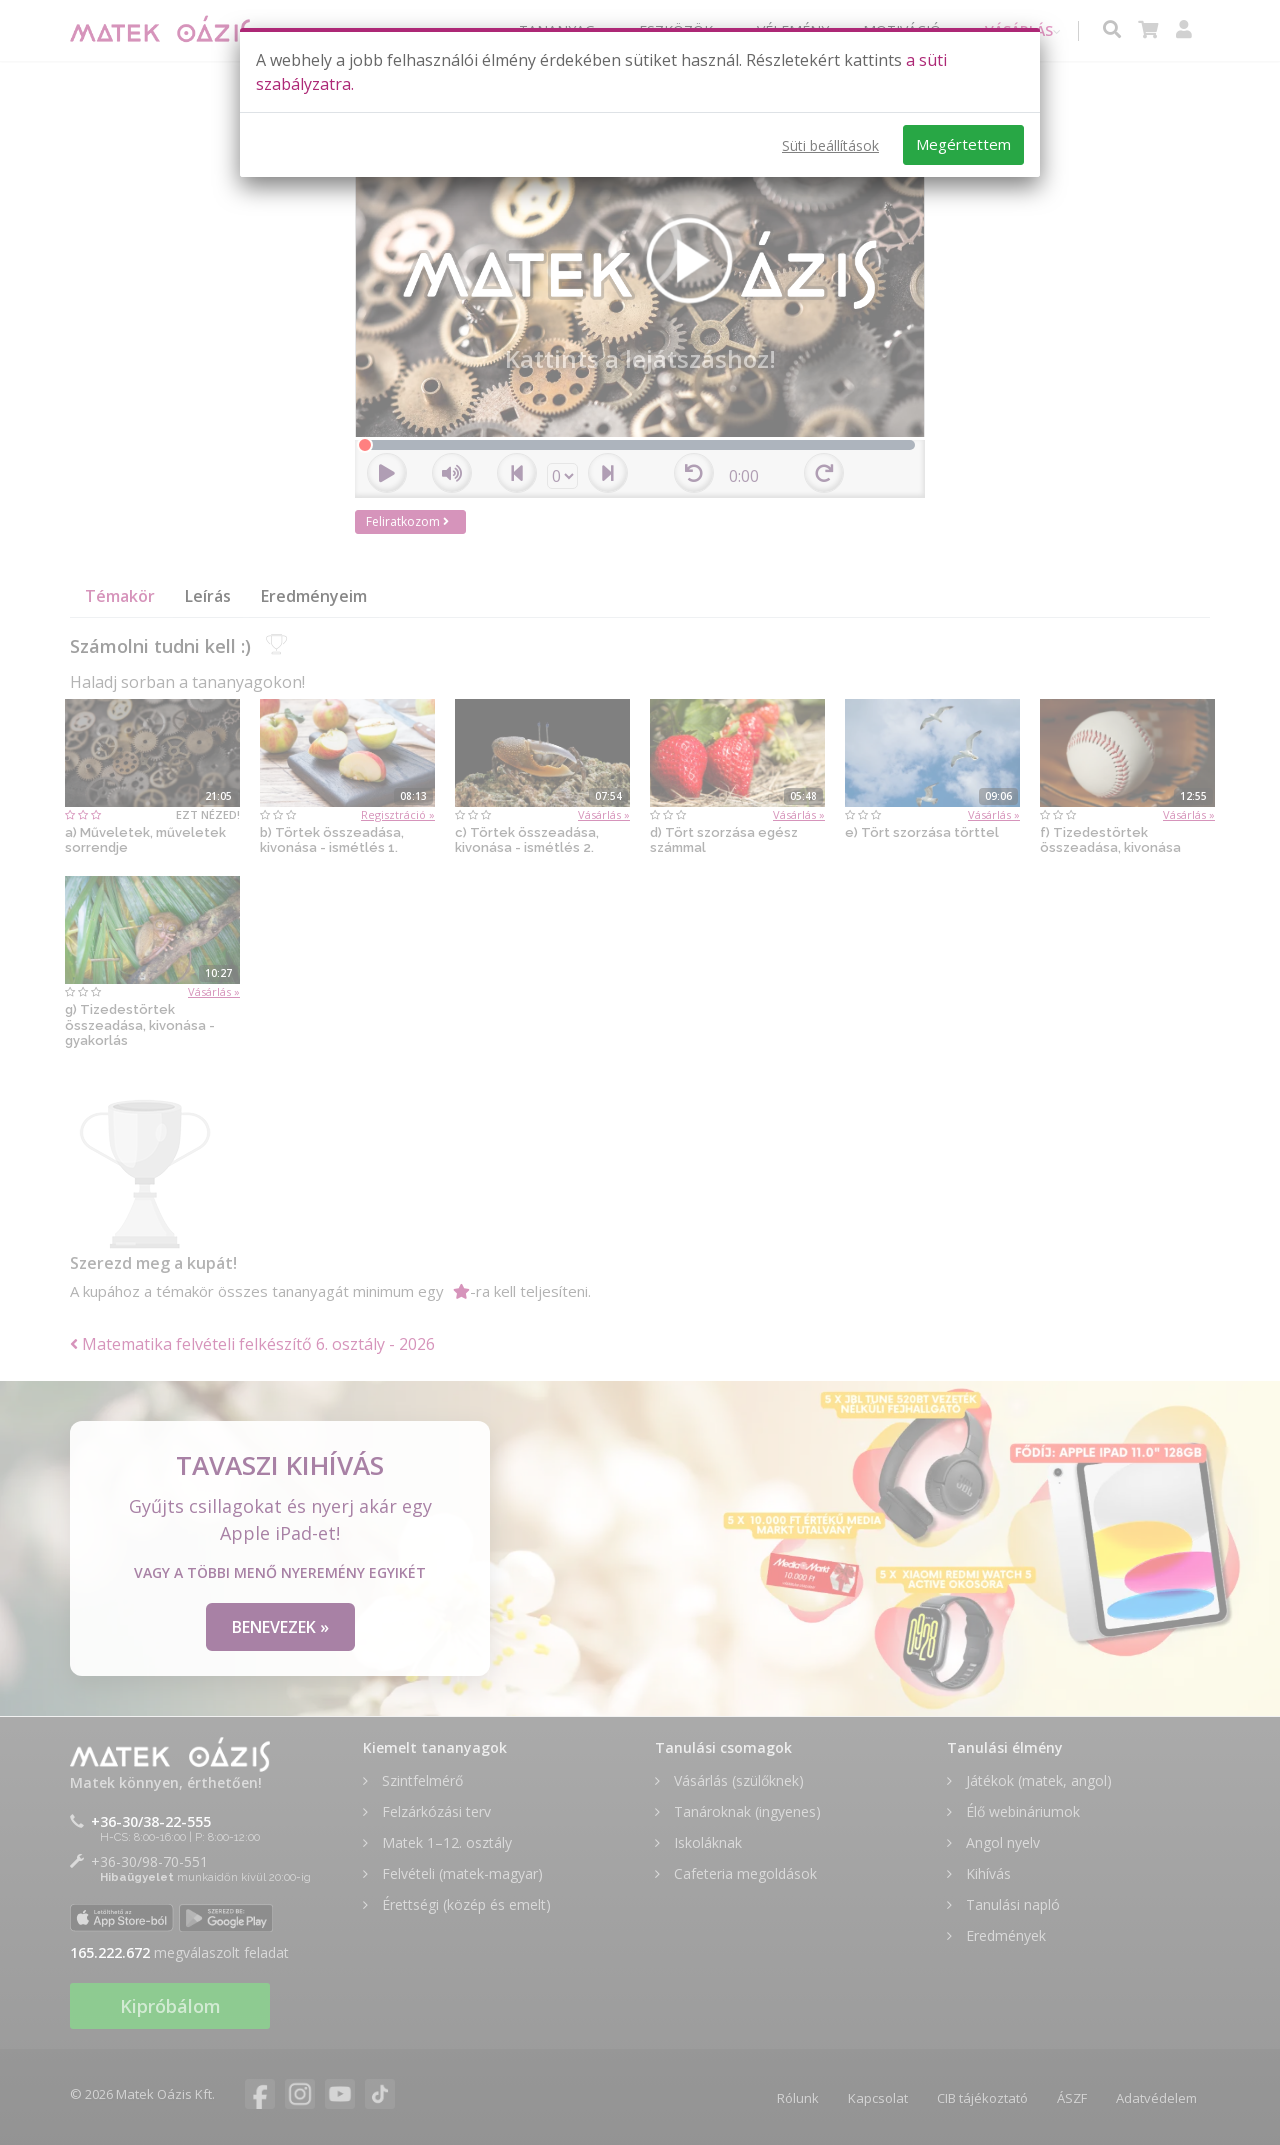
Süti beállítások (830, 145)
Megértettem (963, 144)
